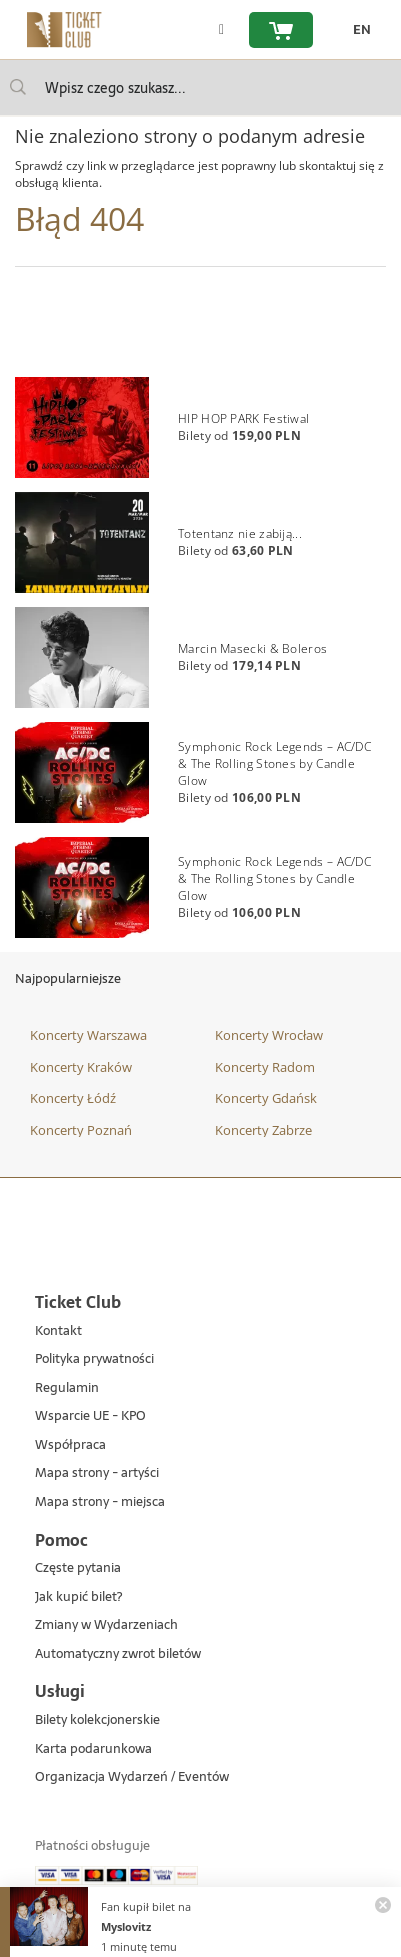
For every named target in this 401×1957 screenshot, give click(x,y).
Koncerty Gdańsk (266, 1098)
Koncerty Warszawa (88, 1035)
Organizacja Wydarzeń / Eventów (132, 1777)
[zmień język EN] (357, 30)
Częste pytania (78, 1568)
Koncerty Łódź (73, 1098)
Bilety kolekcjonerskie (97, 1720)
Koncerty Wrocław (269, 1035)
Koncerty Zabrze (263, 1130)
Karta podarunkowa (93, 1749)
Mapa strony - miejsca (100, 1502)
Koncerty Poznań (81, 1130)
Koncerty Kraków (81, 1067)
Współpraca (70, 1445)
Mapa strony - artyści (97, 1473)
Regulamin (67, 1388)
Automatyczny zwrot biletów (118, 1654)
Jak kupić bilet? (78, 1597)
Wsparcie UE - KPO (90, 1416)
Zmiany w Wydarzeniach (106, 1625)
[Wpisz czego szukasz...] (18, 87)
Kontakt (58, 1331)
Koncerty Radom (265, 1067)
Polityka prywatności (94, 1359)
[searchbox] (200, 87)
